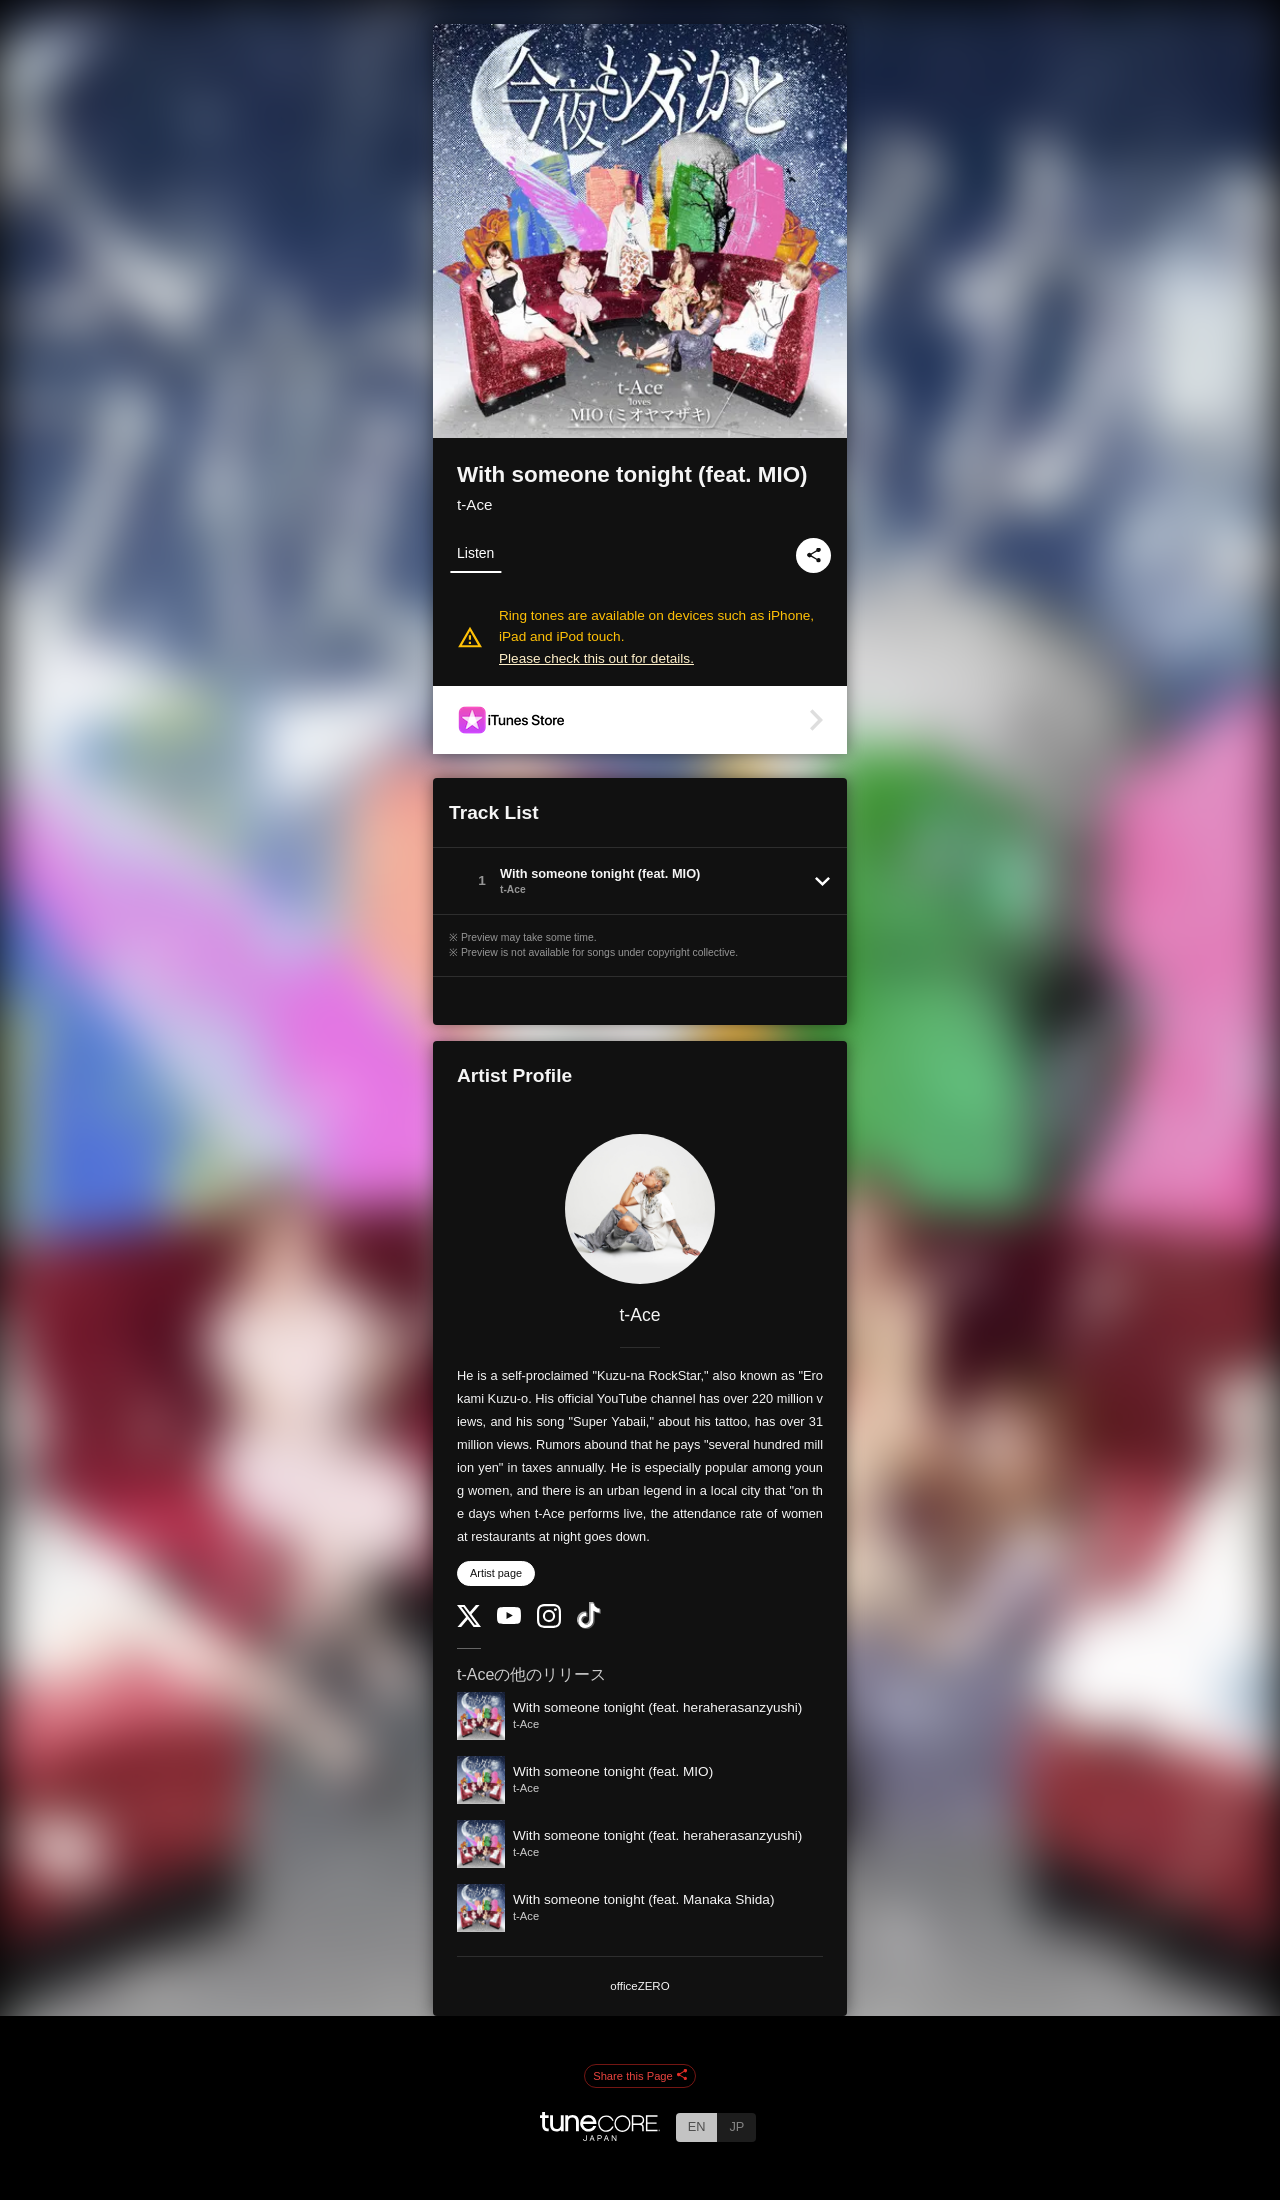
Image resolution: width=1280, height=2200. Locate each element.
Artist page (496, 1573)
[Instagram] (549, 1623)
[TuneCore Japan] (600, 2135)
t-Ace (474, 504)
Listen (475, 553)
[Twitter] (469, 1622)
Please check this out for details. (596, 658)
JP (736, 2126)
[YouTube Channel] (509, 1619)
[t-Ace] (640, 1209)
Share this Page (640, 2076)
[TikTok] (589, 1624)
